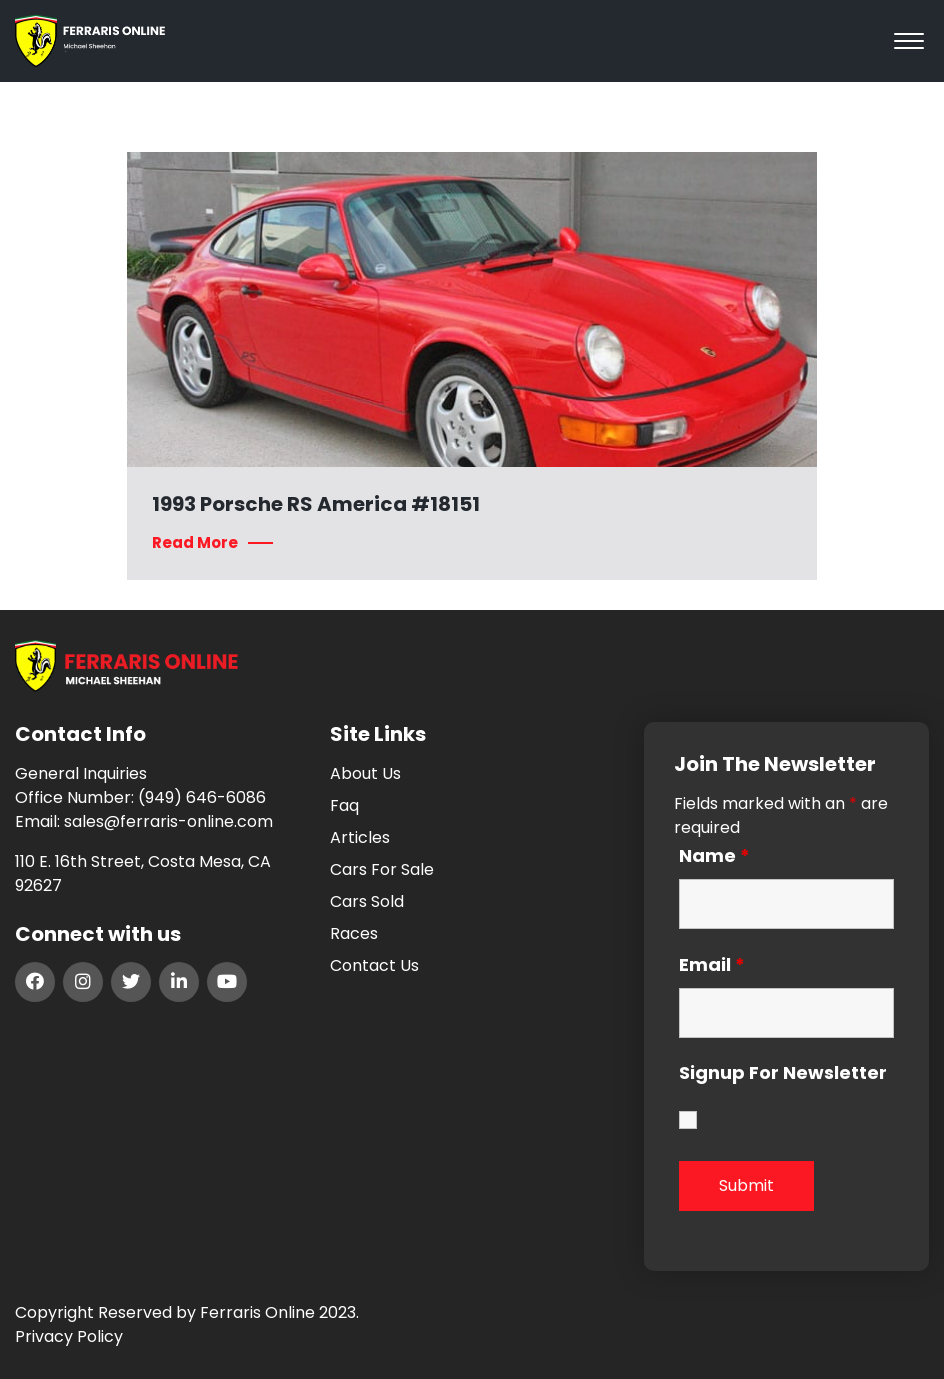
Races (354, 933)
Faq (344, 805)
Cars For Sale (382, 869)
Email (712, 965)
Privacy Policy (69, 1336)
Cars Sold (367, 901)
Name (714, 856)
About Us (365, 773)
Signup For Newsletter (783, 1074)
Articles (360, 837)
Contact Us (374, 965)
